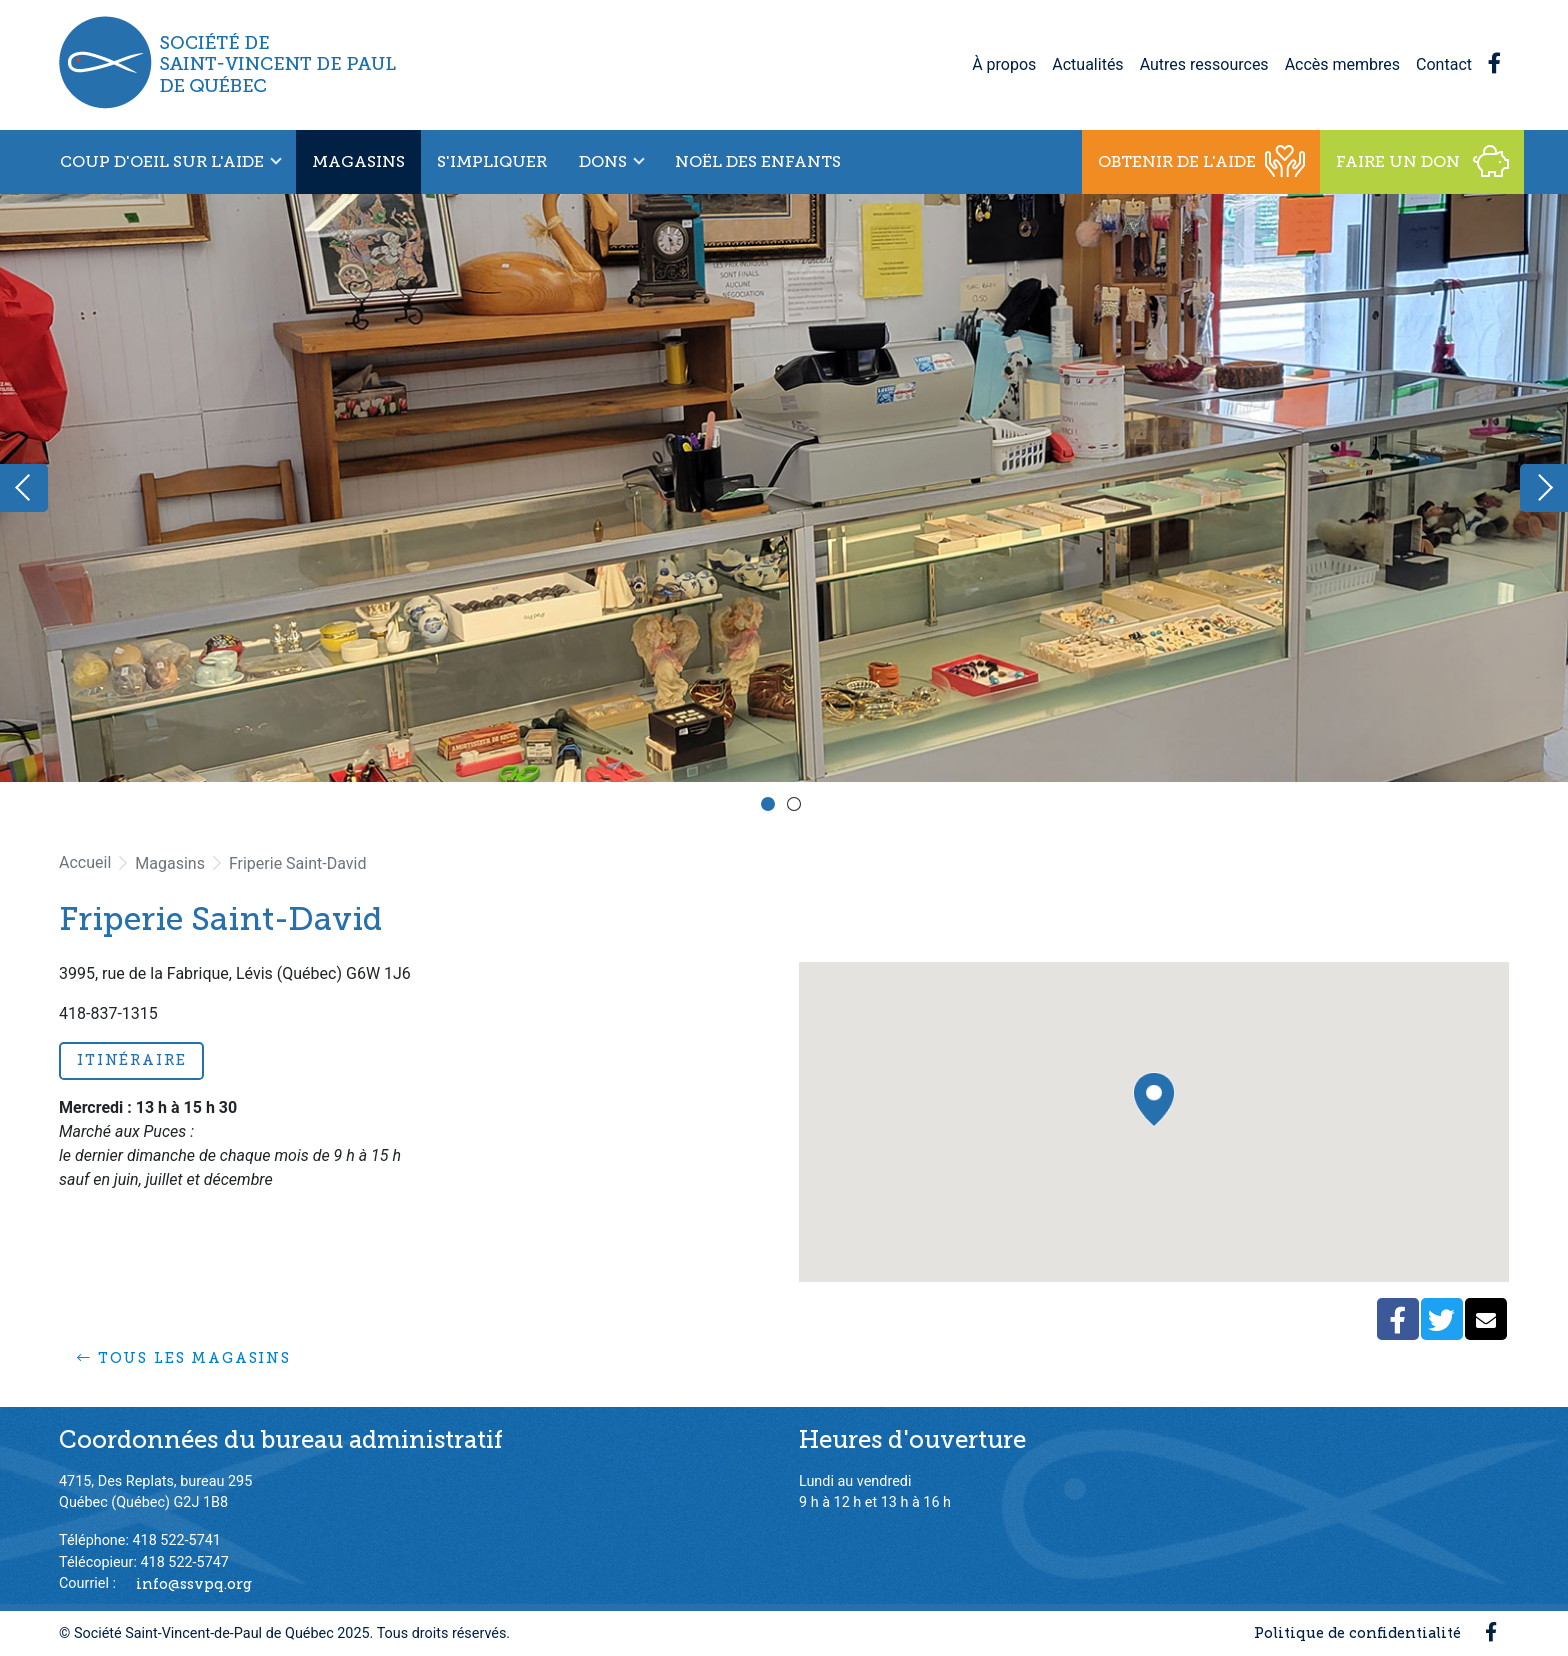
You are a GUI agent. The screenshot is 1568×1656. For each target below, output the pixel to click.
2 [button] (797, 807)
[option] (784, 488)
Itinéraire (131, 1060)
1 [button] (771, 807)
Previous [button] (24, 488)
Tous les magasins (184, 1358)
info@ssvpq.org (194, 1583)
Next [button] (1544, 488)
